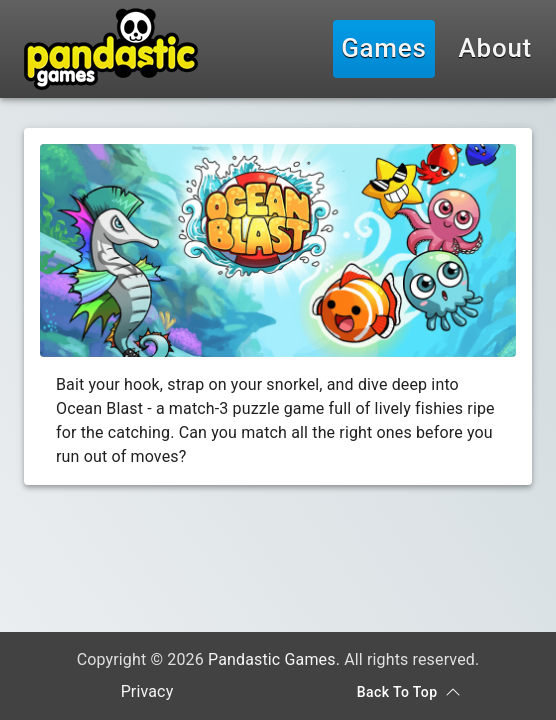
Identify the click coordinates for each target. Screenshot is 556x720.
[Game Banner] (278, 250)
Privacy (147, 691)
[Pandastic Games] (111, 49)
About (495, 49)
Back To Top (409, 692)
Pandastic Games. (274, 659)
